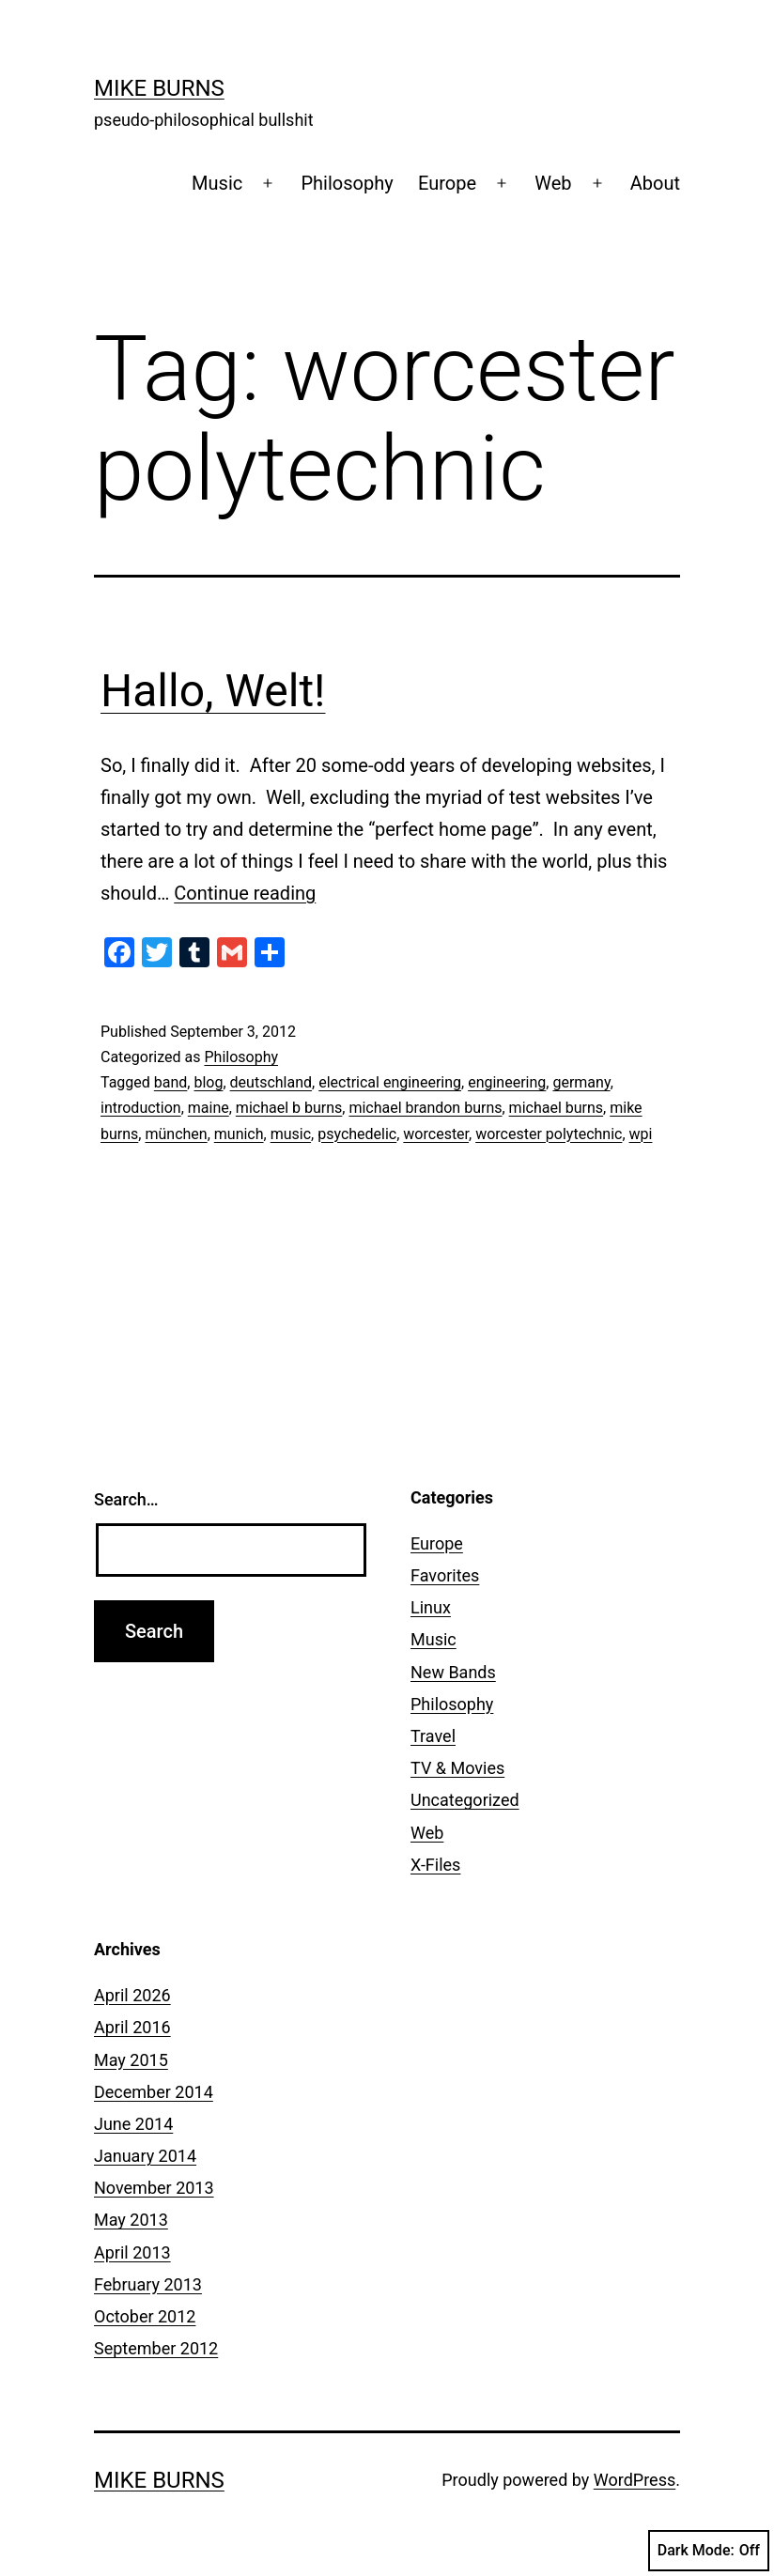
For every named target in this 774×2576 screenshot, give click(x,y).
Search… (126, 1499)
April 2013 (132, 2252)
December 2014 (153, 2092)
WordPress (634, 2480)
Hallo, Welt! (213, 690)
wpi (641, 1134)
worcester (436, 1134)
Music (217, 183)
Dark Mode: (709, 2550)
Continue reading (245, 893)
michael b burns (289, 1108)
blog (208, 1082)
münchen (176, 1134)
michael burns (556, 1108)
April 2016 (132, 2027)
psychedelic (356, 1134)
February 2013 (148, 2284)
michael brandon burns (425, 1108)
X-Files (435, 1864)
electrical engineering (389, 1082)
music (291, 1134)
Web (552, 183)
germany (581, 1082)
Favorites (444, 1575)
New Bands (453, 1672)
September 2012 (156, 2348)
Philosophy (347, 183)
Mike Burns (159, 88)
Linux (430, 1607)
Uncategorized (464, 1800)
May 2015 (131, 2060)
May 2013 (131, 2219)
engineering (507, 1082)
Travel (433, 1736)
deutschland (271, 1082)
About (655, 183)
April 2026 (132, 1995)
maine (208, 1108)
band (171, 1082)
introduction (141, 1108)
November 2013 (154, 2188)
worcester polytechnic (548, 1134)
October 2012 (144, 2316)
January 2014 (145, 2156)
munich (239, 1134)
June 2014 (133, 2124)
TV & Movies (457, 1768)
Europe (447, 183)
